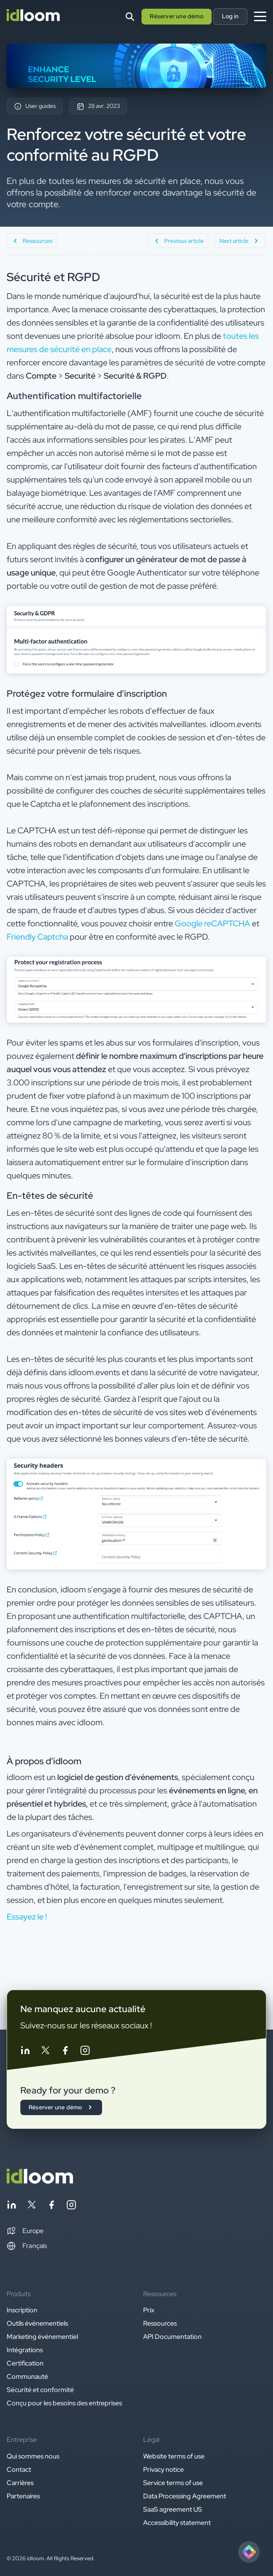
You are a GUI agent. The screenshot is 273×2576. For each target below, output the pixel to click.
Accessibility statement (177, 2522)
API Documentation (172, 2336)
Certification (25, 2363)
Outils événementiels (37, 2323)
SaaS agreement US (172, 2509)
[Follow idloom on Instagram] (85, 2051)
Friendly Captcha (37, 936)
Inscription (22, 2310)
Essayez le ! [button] (27, 1916)
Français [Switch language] (27, 2245)
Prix (148, 2310)
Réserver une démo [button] (176, 16)
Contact (19, 2469)
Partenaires (23, 2496)
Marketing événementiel (42, 2336)
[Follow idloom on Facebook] (65, 2051)
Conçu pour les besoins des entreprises (64, 2403)
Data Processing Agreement (184, 2496)
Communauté (27, 2376)
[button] (25, 2231)
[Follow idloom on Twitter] (45, 2051)
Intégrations (25, 2350)
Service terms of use (173, 2482)
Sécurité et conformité (40, 2389)
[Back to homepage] (40, 2181)
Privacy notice (163, 2469)
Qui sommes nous (33, 2456)
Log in (230, 16)
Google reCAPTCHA (212, 923)
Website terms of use (174, 2456)
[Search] (130, 17)
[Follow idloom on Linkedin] (25, 2051)
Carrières (20, 2482)
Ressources (160, 2323)
